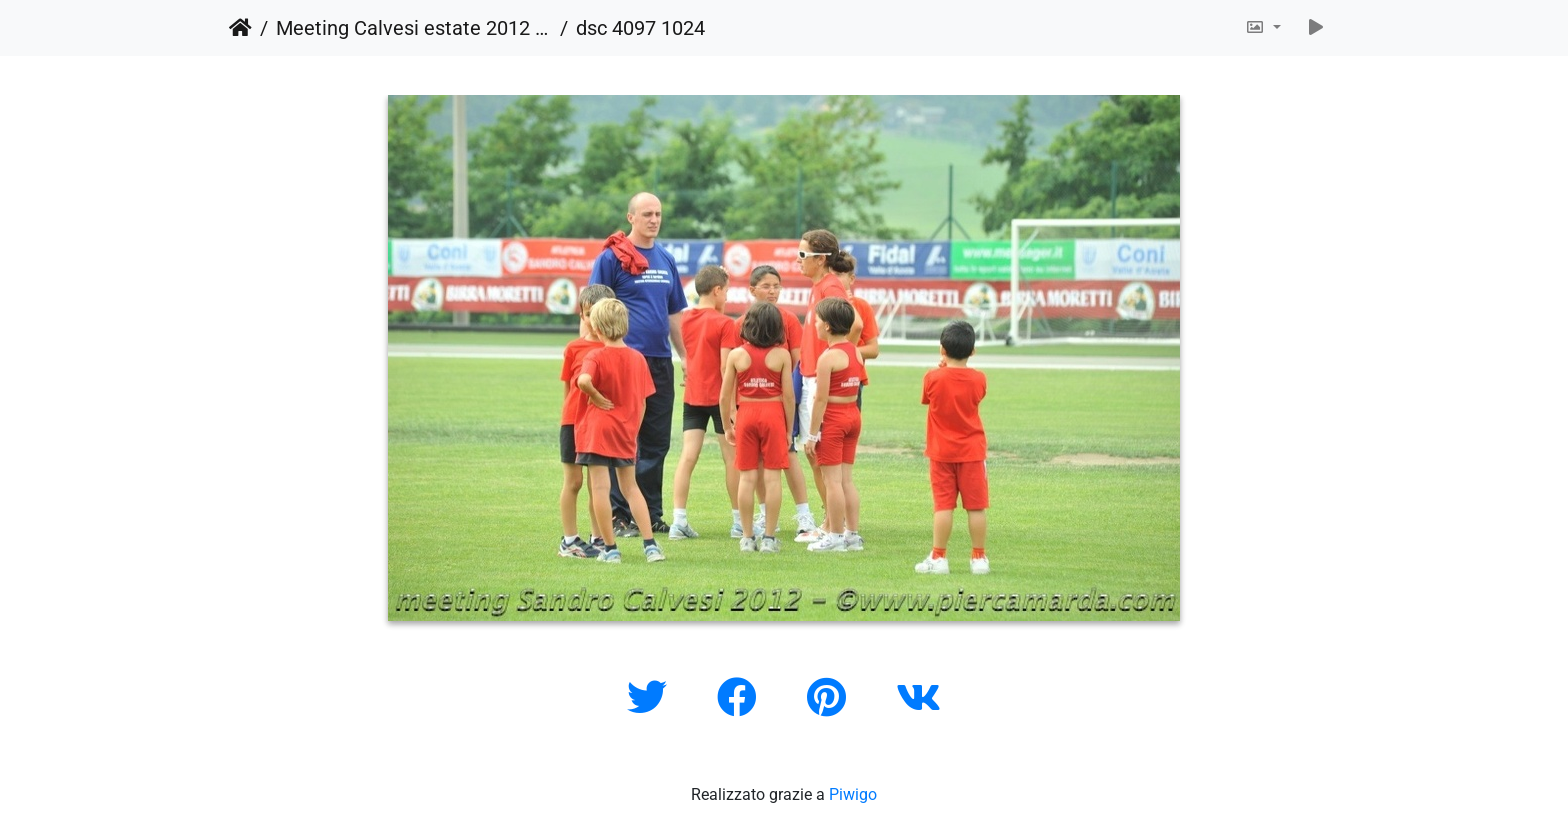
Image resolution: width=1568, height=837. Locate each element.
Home (240, 28)
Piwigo (853, 794)
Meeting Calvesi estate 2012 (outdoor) (414, 28)
